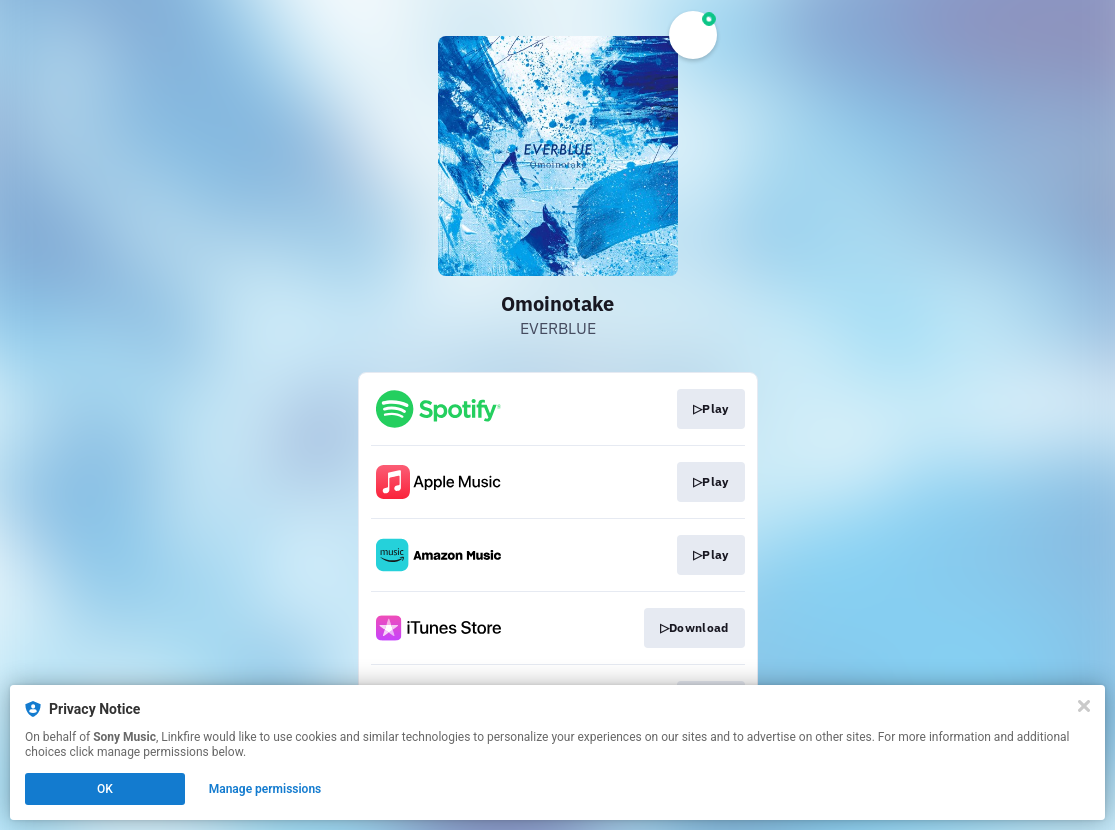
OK (105, 789)
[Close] (1084, 706)
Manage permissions (265, 789)
